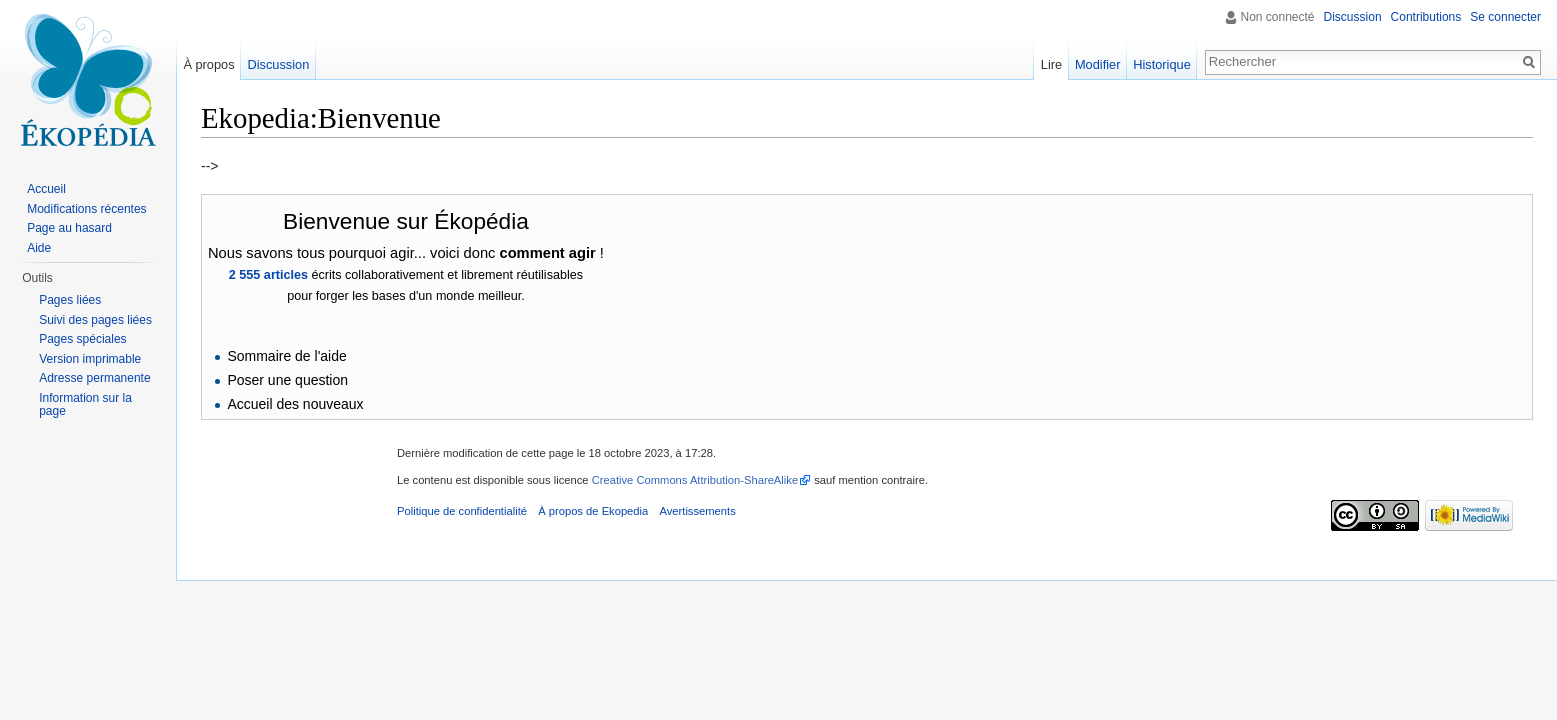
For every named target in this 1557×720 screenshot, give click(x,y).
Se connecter (1505, 17)
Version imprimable (90, 359)
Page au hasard (69, 228)
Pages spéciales (82, 339)
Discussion (1353, 17)
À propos (208, 64)
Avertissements (697, 511)
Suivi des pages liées (95, 320)
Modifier (1098, 64)
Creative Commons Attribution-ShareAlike (695, 480)
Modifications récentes (86, 209)
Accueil (46, 189)
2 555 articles (268, 275)
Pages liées (70, 300)
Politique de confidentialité (462, 511)
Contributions (1426, 17)
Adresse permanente (94, 378)
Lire (1051, 64)
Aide (39, 248)
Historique (1162, 64)
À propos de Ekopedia (593, 511)
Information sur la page (85, 405)
